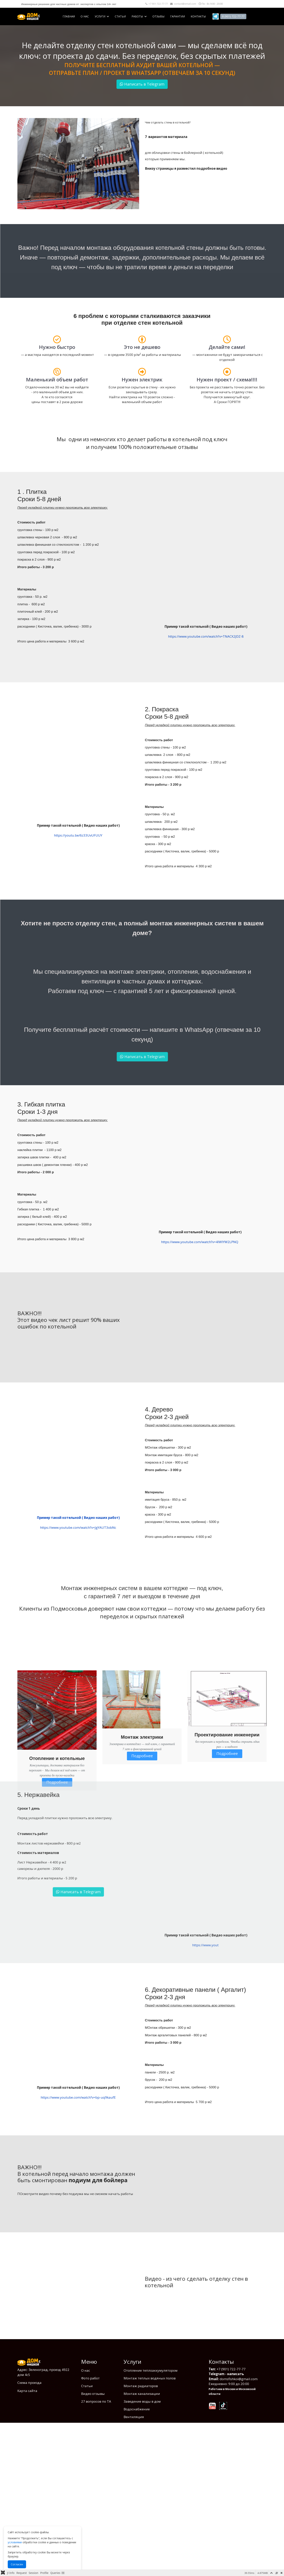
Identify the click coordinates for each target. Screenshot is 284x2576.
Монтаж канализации (142, 2540)
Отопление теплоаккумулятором (151, 2517)
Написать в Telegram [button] (142, 84)
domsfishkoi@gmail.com (239, 2526)
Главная (69, 16)
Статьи (120, 16)
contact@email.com (185, 3)
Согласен (17, 2564)
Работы (137, 16)
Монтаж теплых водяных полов (150, 2525)
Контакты (198, 16)
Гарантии (177, 16)
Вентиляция (134, 2564)
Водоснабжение (137, 2556)
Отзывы (158, 16)
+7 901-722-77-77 (158, 3)
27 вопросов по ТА (96, 2548)
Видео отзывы (93, 2540)
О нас (85, 16)
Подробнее (57, 1874)
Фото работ (90, 2525)
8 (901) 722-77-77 (233, 16)
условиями (15, 2542)
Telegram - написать (226, 2521)
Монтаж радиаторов (141, 2533)
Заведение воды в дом (142, 2548)
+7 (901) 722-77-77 (231, 2516)
